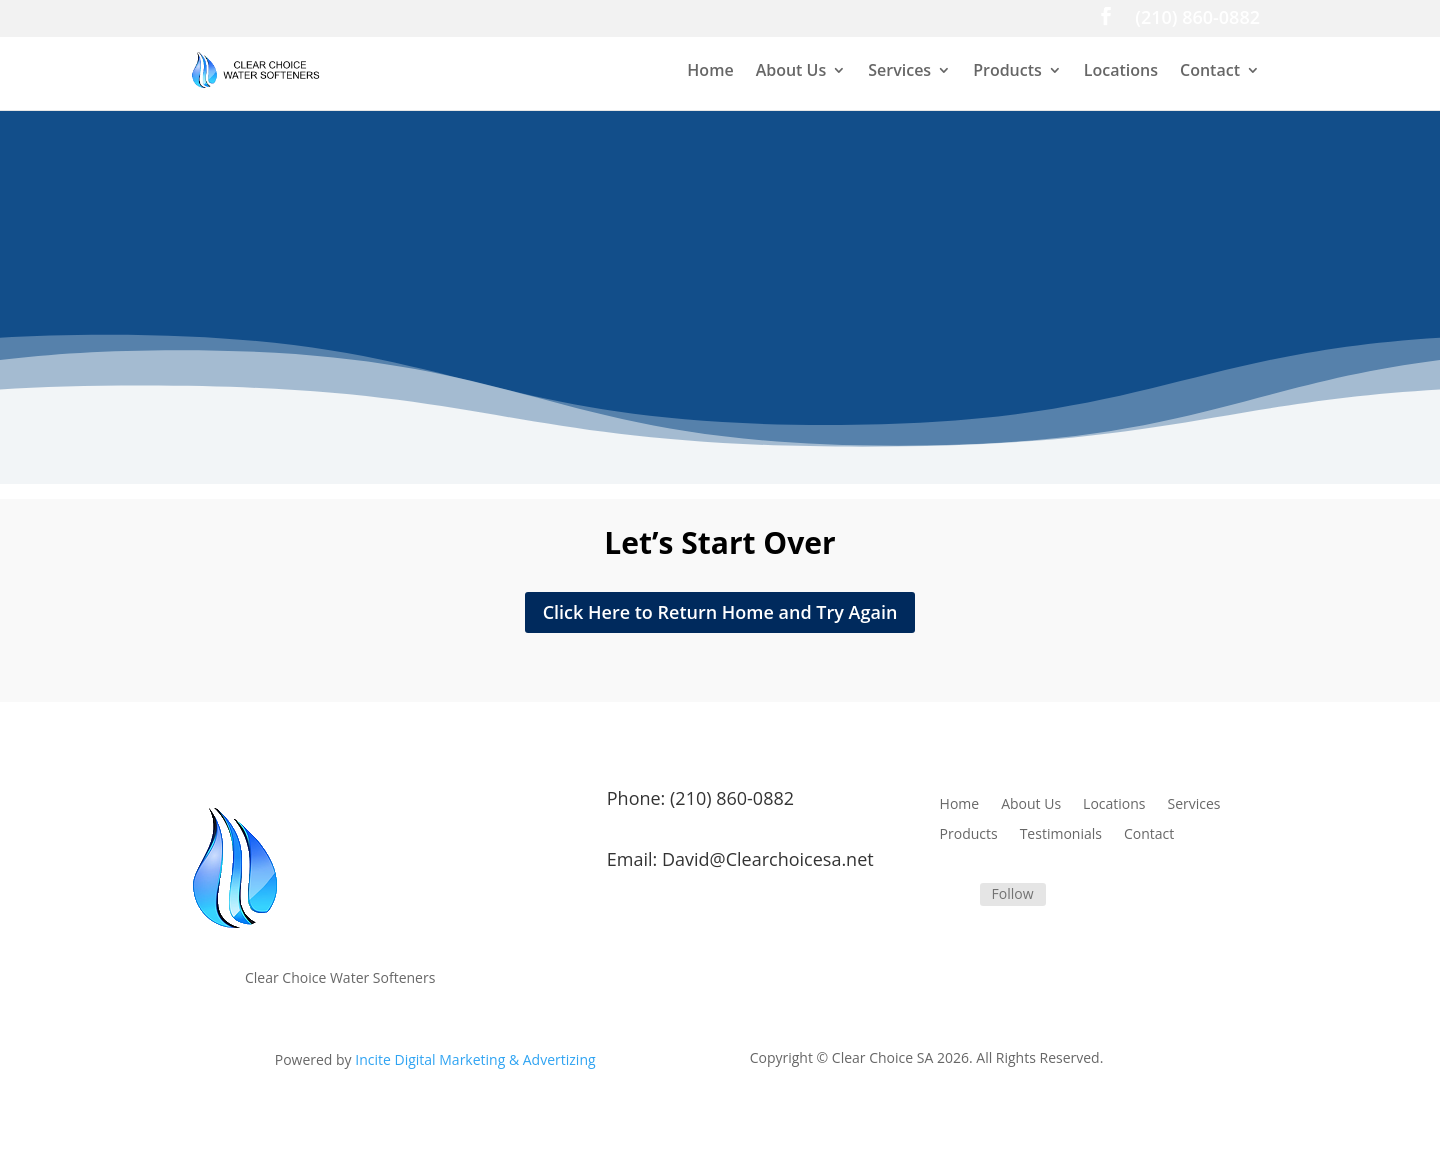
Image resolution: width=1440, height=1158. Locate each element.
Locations (1121, 72)
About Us (791, 72)
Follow (1013, 893)
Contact (1210, 72)
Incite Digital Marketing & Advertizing (475, 1059)
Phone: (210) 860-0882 (700, 798)
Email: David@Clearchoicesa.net (740, 859)
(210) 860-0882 (1197, 20)
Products (1007, 72)
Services (899, 72)
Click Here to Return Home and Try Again (720, 612)
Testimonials (1061, 835)
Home (710, 72)
